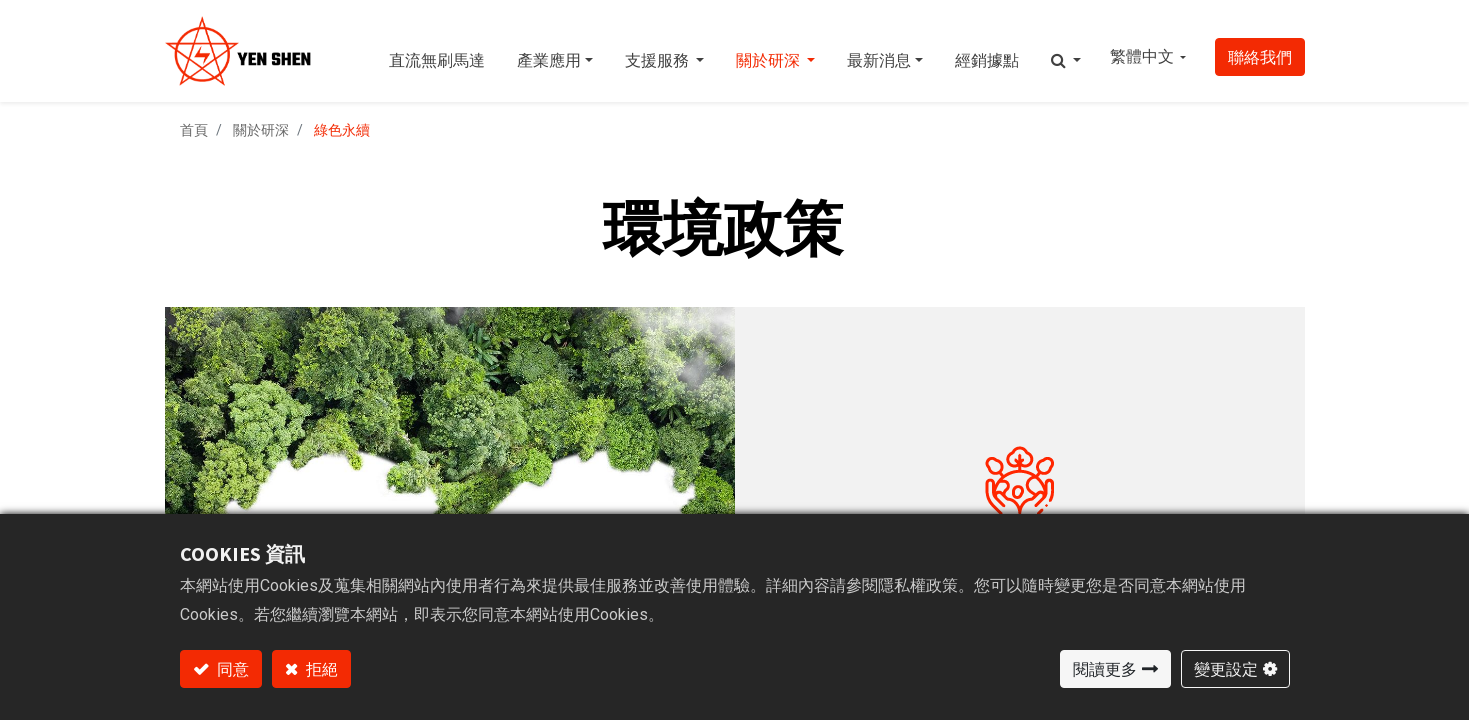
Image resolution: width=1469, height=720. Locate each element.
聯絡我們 (1260, 57)
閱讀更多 (1105, 669)
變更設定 (1226, 669)
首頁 (194, 130)
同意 (231, 669)
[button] (1066, 50)
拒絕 (320, 669)
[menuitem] (437, 50)
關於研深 (261, 130)
